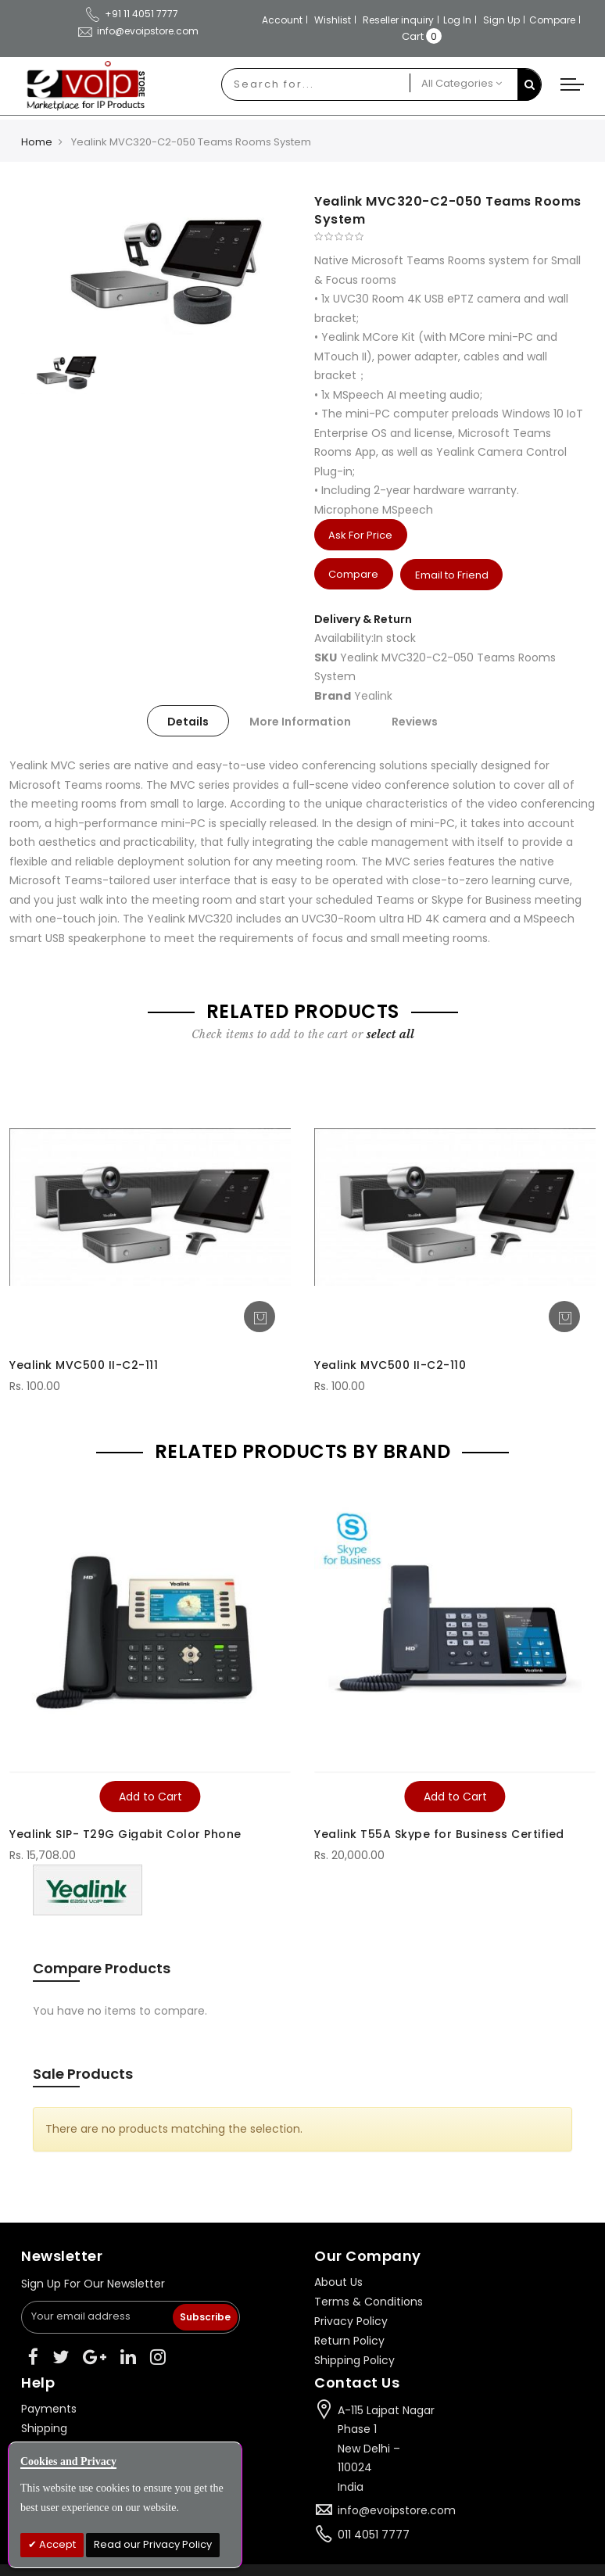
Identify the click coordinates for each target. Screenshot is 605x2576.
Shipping (44, 2427)
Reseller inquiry (398, 20)
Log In (457, 20)
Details (188, 721)
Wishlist (332, 20)
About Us (338, 2281)
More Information (300, 721)
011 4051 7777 (374, 2534)
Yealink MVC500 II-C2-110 (390, 1364)
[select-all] (390, 1033)
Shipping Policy (354, 2359)
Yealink (373, 695)
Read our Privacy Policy (153, 2544)
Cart (413, 36)
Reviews (415, 721)
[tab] (188, 720)
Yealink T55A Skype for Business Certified (439, 1833)
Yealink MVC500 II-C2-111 (83, 1364)
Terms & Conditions (368, 2301)
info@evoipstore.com (397, 2510)
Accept (56, 2544)
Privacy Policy (351, 2320)
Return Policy (349, 2340)
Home (36, 141)
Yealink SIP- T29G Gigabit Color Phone (125, 1833)
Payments (49, 2408)
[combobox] (316, 84)
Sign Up (501, 20)
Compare (552, 20)
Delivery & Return (363, 618)
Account (282, 20)
